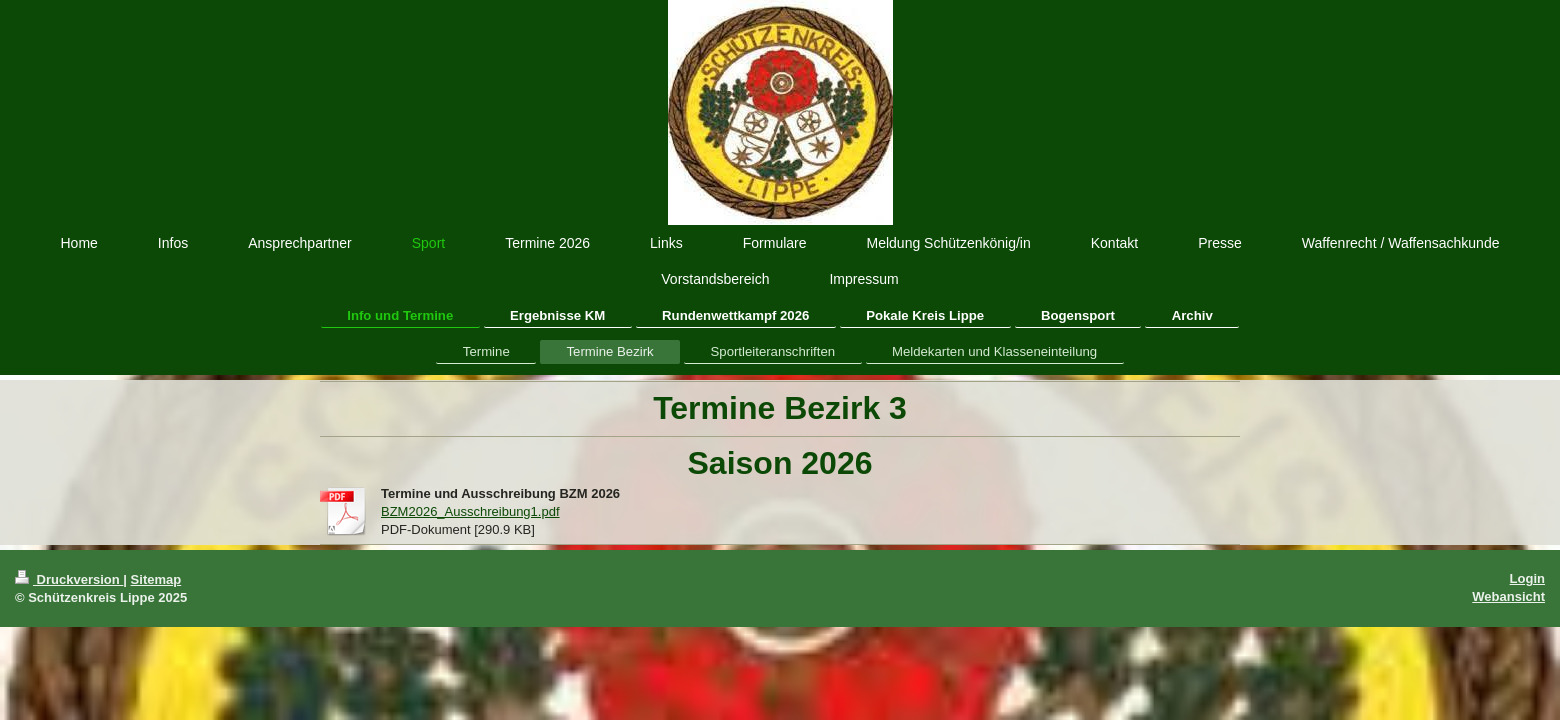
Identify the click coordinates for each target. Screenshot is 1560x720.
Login (1527, 578)
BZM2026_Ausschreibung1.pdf (470, 511)
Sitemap (156, 579)
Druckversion (69, 579)
